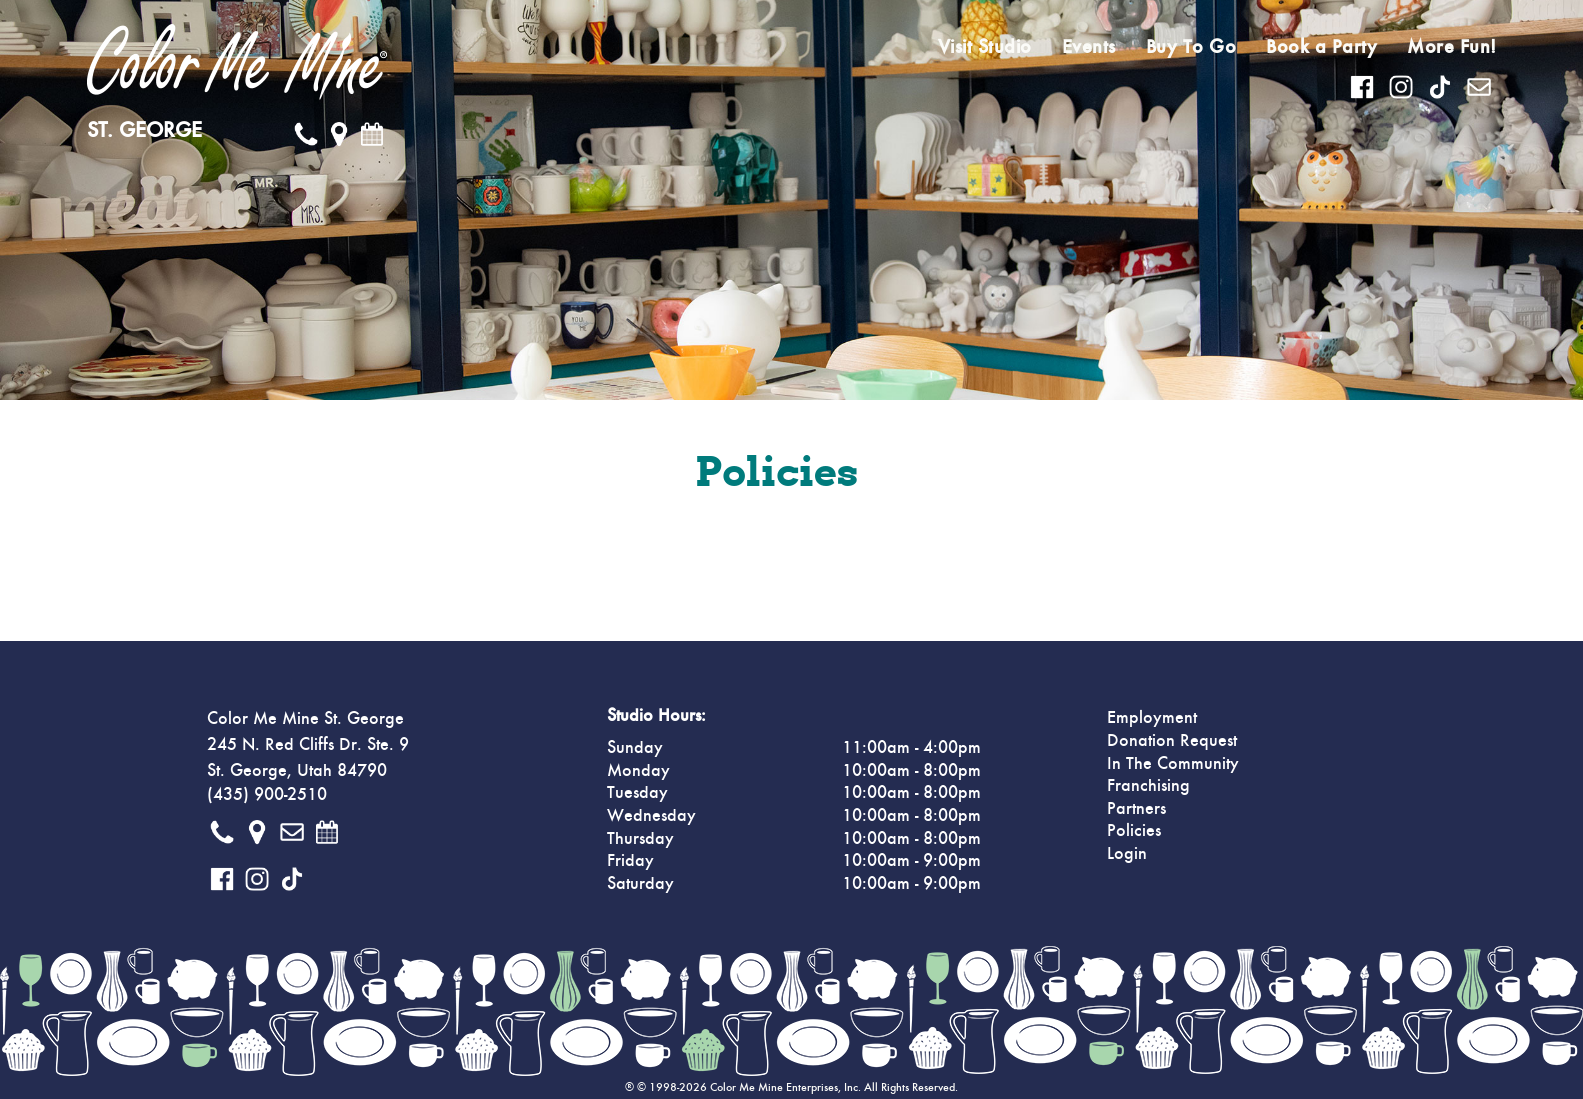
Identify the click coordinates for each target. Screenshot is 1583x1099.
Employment (1152, 718)
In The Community (1173, 764)
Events (1089, 47)
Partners (1136, 809)
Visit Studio (985, 47)
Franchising (1148, 786)
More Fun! (1452, 47)
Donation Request (1172, 741)
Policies (1134, 831)
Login (1127, 854)
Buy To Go (1191, 47)
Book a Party (1321, 47)
